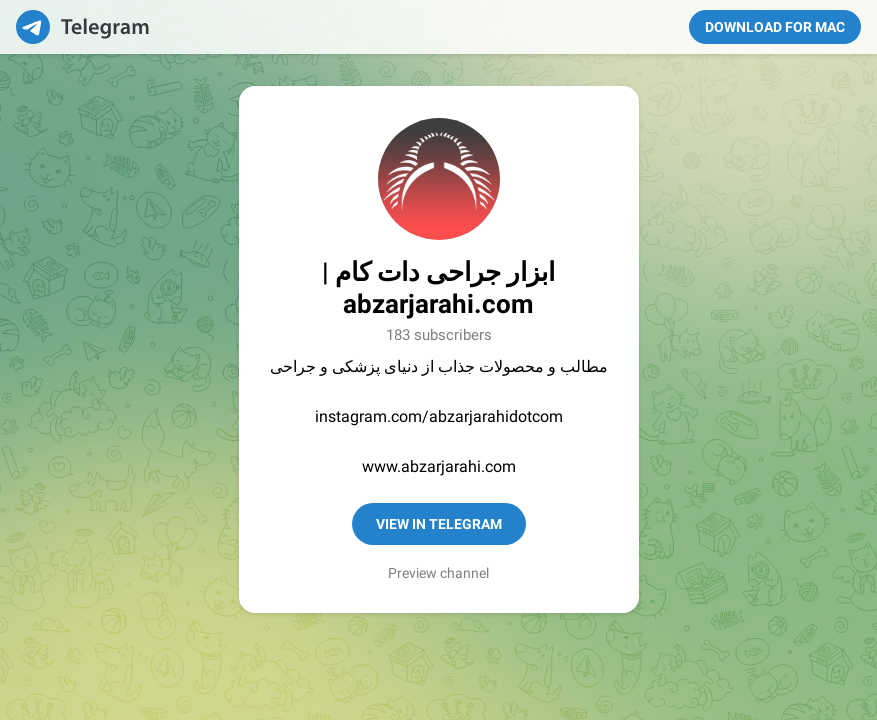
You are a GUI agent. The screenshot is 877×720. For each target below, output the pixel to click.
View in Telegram (439, 524)
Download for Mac (775, 27)
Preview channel (438, 573)
